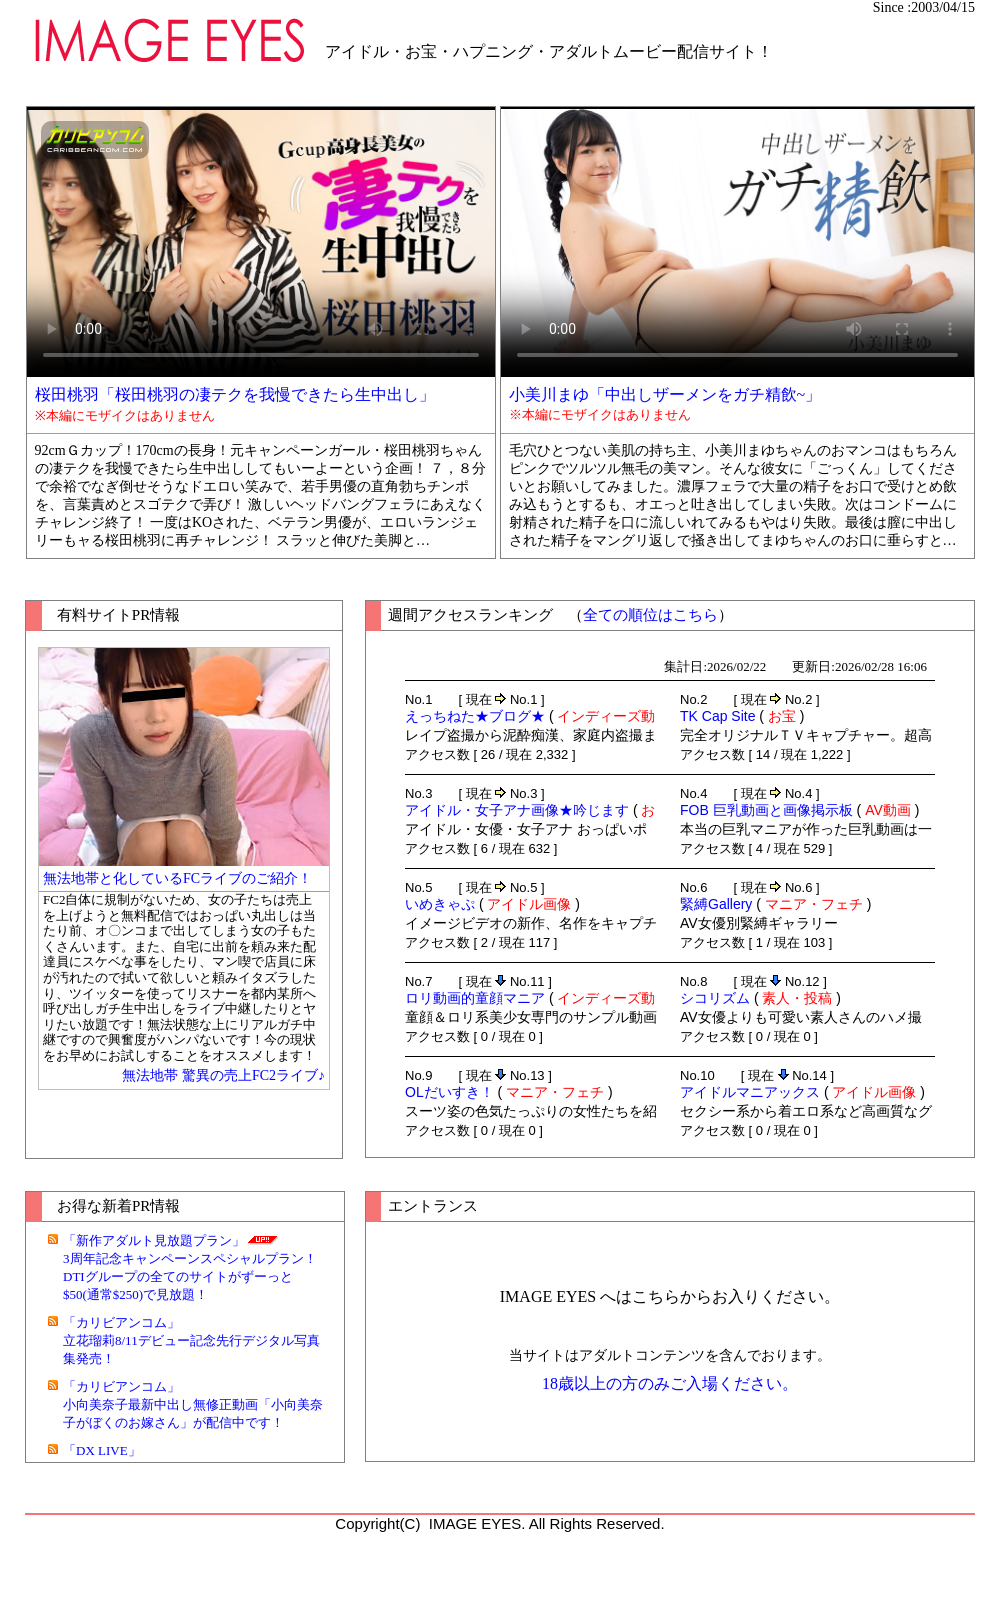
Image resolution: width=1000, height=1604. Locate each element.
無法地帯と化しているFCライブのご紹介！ (177, 878)
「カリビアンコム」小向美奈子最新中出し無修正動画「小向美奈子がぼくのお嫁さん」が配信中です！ (193, 1404)
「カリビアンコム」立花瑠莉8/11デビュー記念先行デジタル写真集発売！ (191, 1340)
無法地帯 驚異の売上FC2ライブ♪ (223, 1075)
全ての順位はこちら (650, 615)
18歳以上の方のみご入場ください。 (670, 1383)
